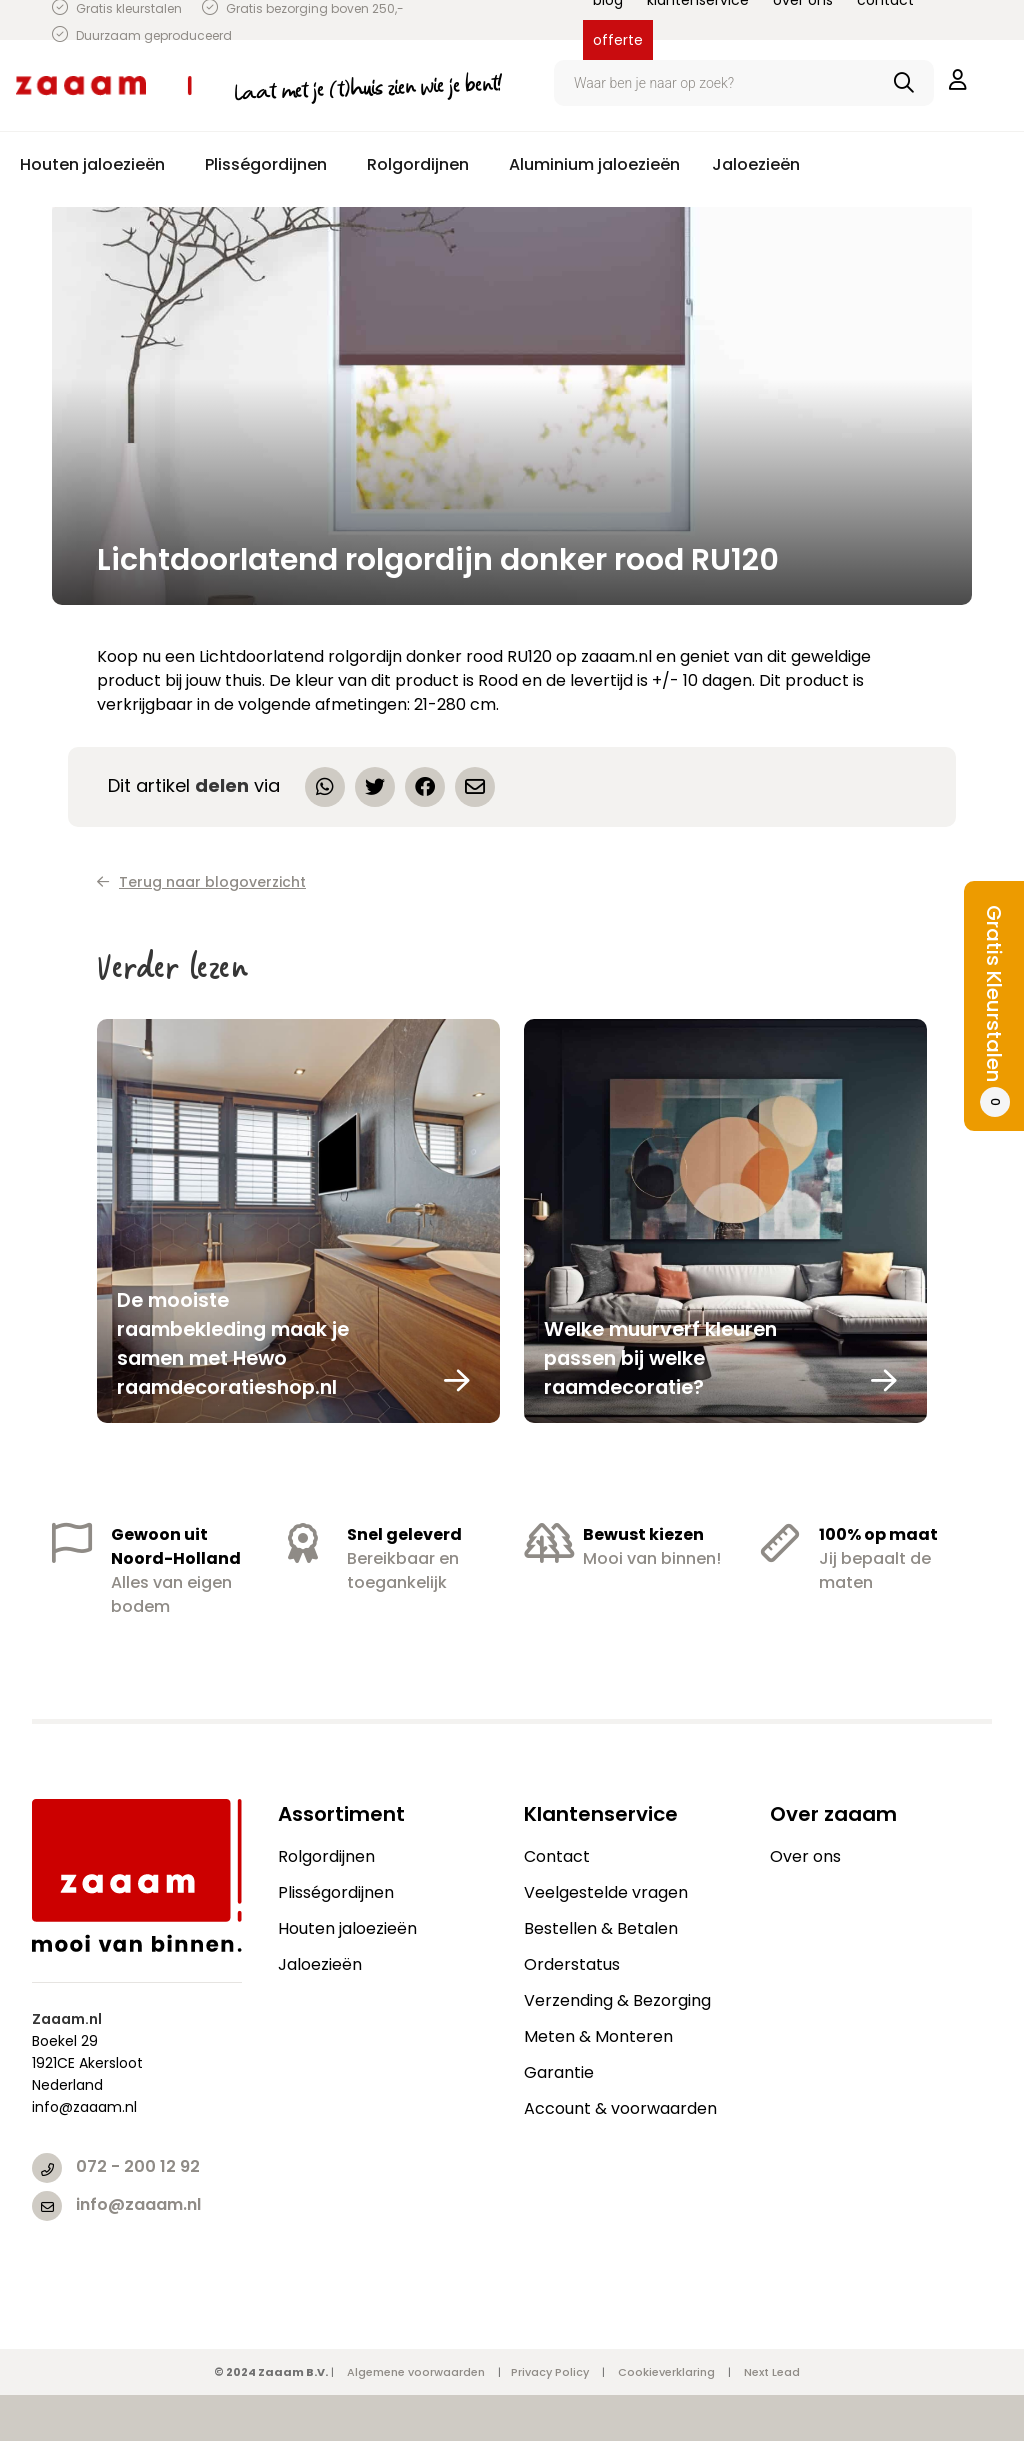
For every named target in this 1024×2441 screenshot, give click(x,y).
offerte (618, 40)
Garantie (559, 2072)
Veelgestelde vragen (606, 1892)
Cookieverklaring (666, 2372)
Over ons (805, 1856)
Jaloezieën (320, 1964)
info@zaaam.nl (138, 2204)
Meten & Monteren (598, 2036)
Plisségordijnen (336, 1892)
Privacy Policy (550, 2372)
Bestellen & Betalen (601, 1928)
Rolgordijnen (326, 1856)
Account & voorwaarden (620, 2108)
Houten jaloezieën (347, 1928)
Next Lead (772, 2372)
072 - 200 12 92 (138, 2166)
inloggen (958, 80)
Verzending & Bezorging (617, 2000)
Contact (557, 1856)
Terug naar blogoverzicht (201, 882)
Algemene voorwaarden (416, 2372)
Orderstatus (572, 1964)
